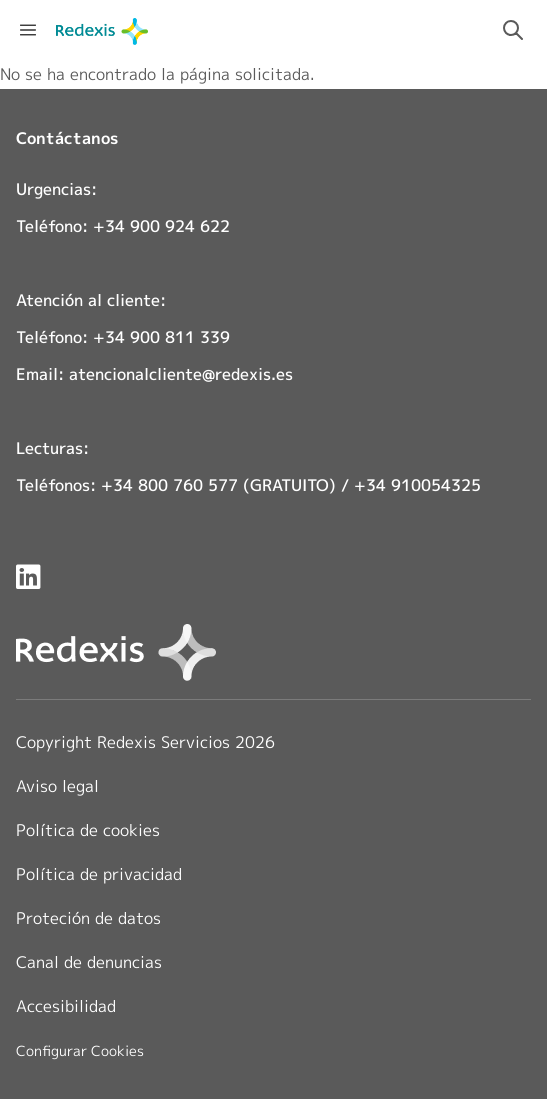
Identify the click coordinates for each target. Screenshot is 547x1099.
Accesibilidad (66, 1006)
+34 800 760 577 (169, 485)
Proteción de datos (88, 918)
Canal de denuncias (89, 962)
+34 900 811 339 (161, 337)
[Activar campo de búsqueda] (513, 30)
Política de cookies (88, 830)
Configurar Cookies (80, 1051)
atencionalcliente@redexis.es (181, 374)
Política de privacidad (99, 874)
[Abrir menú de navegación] (28, 30)
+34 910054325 (417, 485)
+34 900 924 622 (161, 226)
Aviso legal (57, 786)
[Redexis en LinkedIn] (28, 576)
